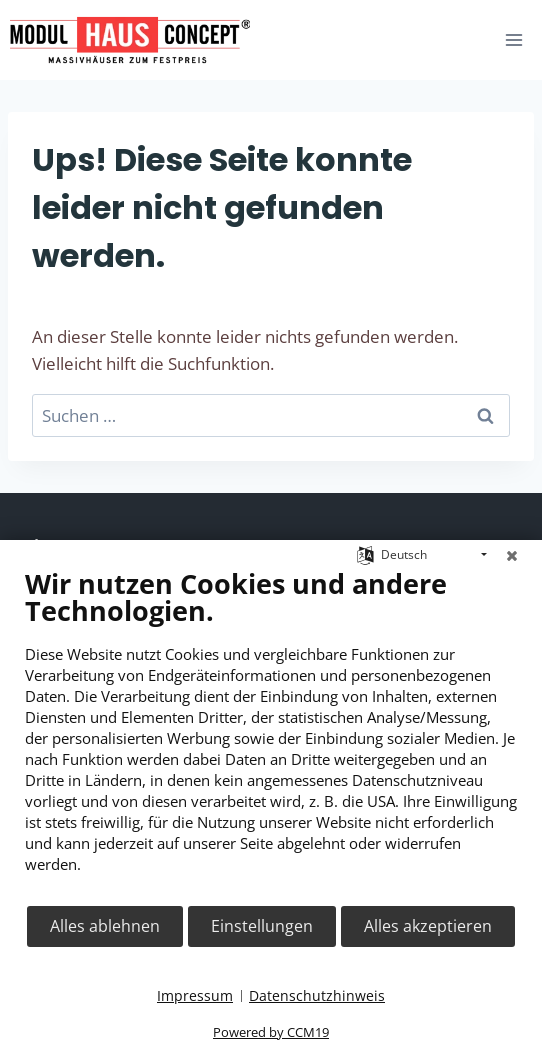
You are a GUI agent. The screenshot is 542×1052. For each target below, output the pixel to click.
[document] (271, 735)
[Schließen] (512, 555)
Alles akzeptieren (428, 926)
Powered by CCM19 (271, 1032)
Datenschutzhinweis (317, 995)
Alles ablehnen (105, 926)
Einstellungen (262, 926)
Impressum (195, 995)
